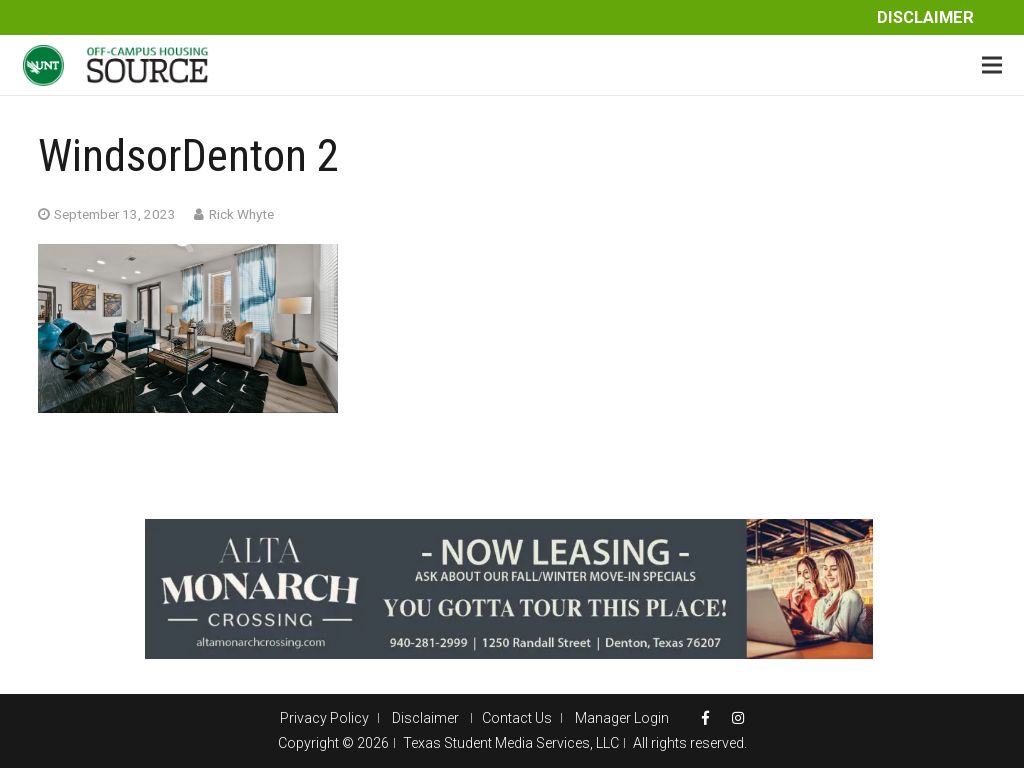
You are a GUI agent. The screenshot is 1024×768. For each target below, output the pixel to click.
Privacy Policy (324, 718)
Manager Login (622, 718)
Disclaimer (925, 17)
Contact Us (517, 718)
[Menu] (992, 65)
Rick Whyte (241, 214)
